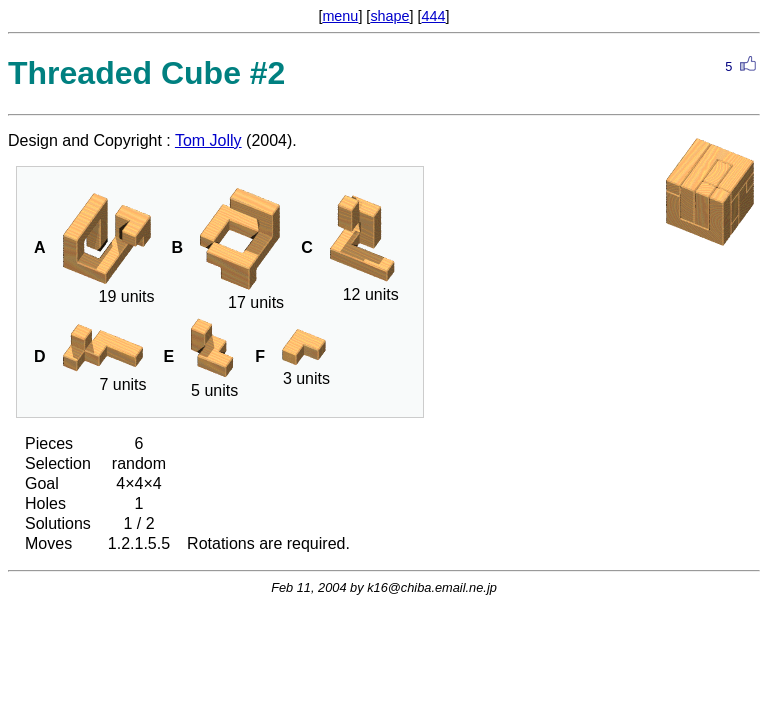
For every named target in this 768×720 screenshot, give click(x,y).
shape (389, 16)
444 (434, 16)
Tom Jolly (208, 140)
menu (340, 16)
